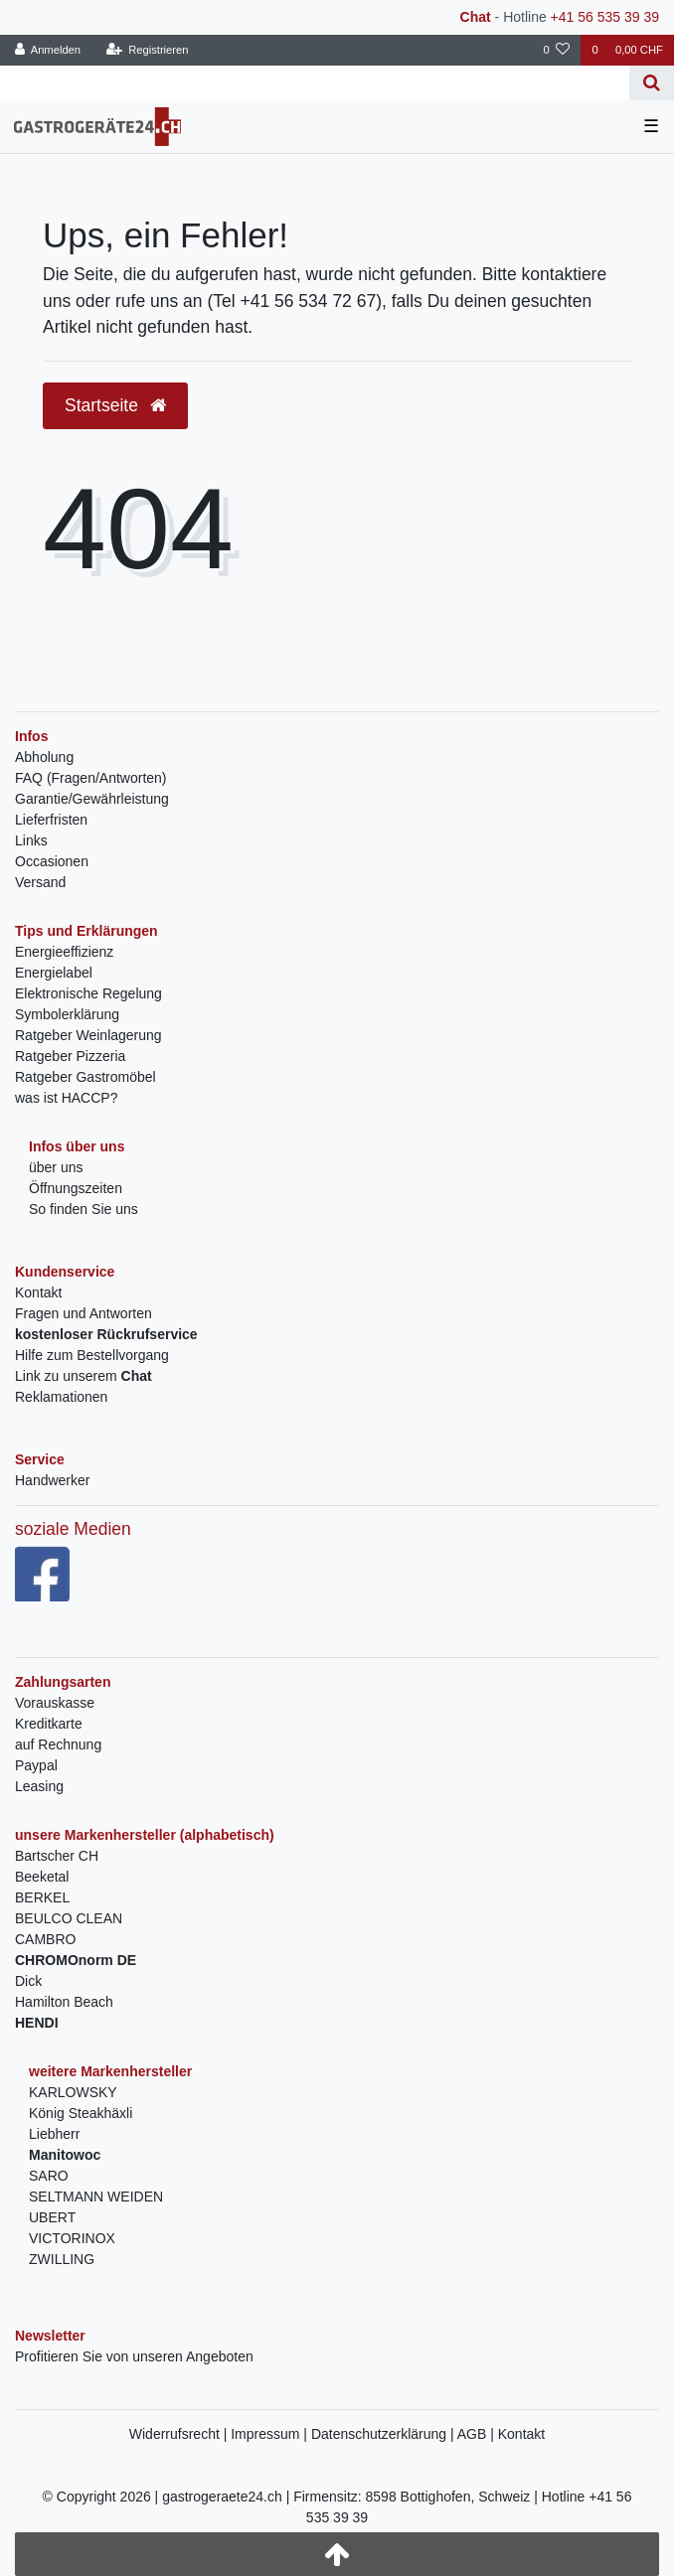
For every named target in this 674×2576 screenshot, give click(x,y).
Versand (40, 882)
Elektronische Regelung (88, 993)
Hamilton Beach (64, 2002)
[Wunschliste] (556, 50)
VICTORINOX (72, 2238)
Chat (475, 17)
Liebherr (54, 2134)
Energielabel (53, 973)
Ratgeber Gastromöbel (85, 1077)
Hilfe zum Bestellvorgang (92, 1355)
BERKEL (42, 1897)
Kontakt (38, 1292)
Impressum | (271, 2434)
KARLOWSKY (73, 2092)
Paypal (36, 1765)
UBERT (52, 2217)
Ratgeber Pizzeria (70, 1056)
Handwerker (52, 1480)
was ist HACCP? (66, 1098)
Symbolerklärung (67, 1014)
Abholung (44, 757)
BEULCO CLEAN (68, 1918)
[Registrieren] (146, 50)
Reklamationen (61, 1397)
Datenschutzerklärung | (384, 2434)
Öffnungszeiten (75, 1188)
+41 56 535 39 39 (605, 17)
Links (31, 840)
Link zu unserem (83, 1376)
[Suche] (651, 83)
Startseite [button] (115, 405)
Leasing (39, 1786)
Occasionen (51, 861)
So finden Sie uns (83, 1209)
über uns (56, 1167)
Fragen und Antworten (83, 1313)
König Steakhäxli (80, 2113)
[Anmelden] (48, 50)
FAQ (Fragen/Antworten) (91, 778)
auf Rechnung (58, 1744)
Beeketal (42, 1877)
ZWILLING (61, 2259)
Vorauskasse (54, 1703)
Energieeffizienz (64, 952)
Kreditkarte (49, 1724)
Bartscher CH (56, 1856)
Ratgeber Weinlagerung (88, 1035)
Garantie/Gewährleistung (92, 799)
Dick (28, 1981)
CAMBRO (45, 1939)
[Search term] (314, 83)
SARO (49, 2176)
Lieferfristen (51, 820)
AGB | (477, 2434)
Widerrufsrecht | (180, 2434)
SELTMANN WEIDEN (96, 2196)
